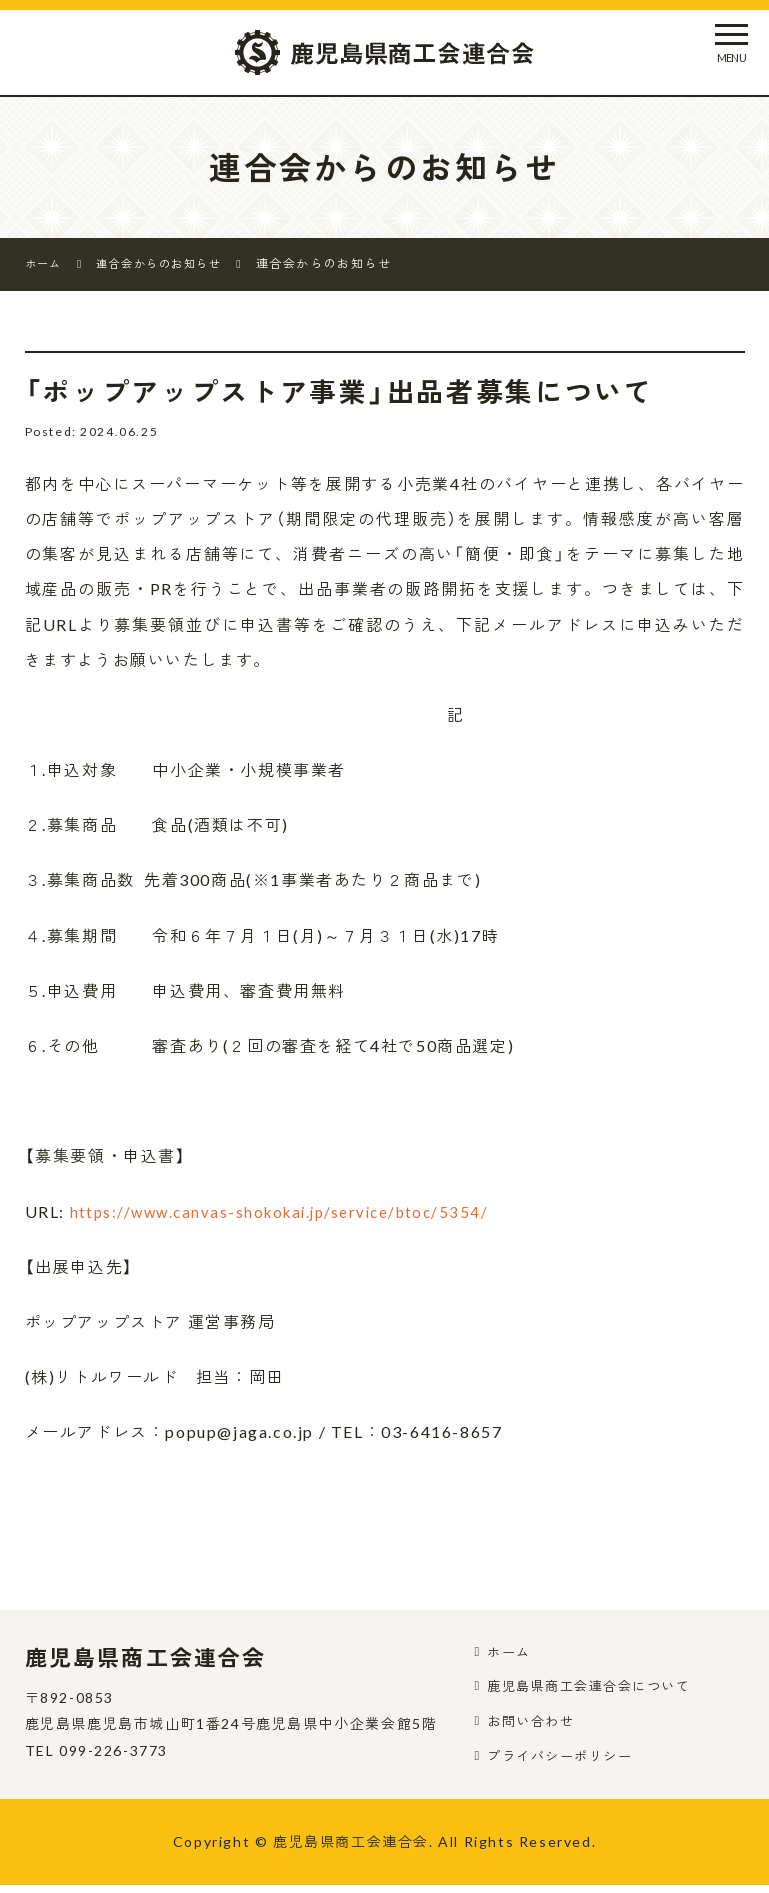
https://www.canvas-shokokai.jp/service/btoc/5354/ (290, 1211)
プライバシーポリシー (566, 1761)
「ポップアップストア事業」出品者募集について (363, 390)
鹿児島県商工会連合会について (597, 1688)
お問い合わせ (535, 1725)
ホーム (511, 1652)
